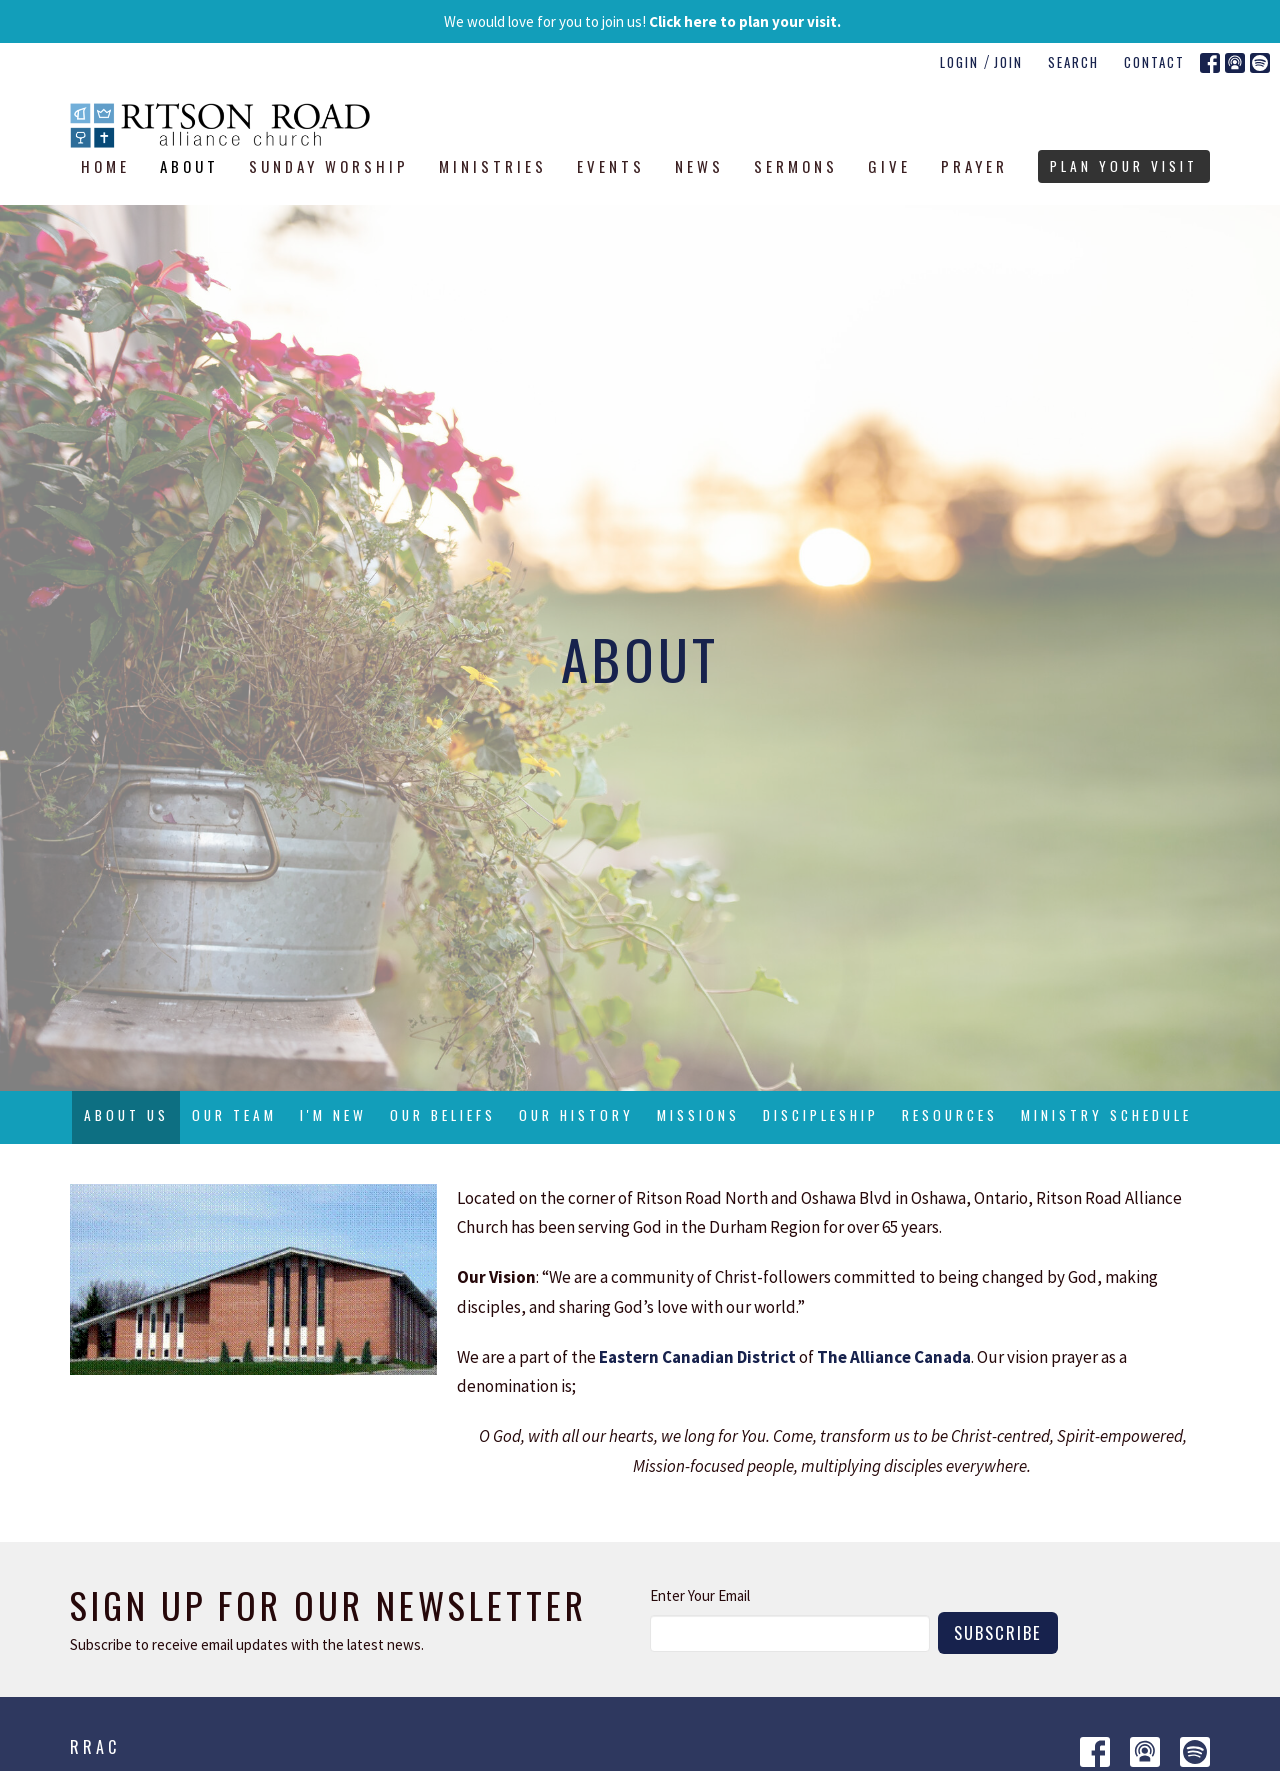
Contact (1154, 62)
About (189, 166)
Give (889, 166)
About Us (126, 1115)
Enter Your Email (700, 1595)
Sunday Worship (329, 166)
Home (105, 166)
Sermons (796, 166)
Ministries (493, 166)
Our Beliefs (443, 1115)
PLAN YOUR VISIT (1124, 166)
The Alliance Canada (894, 1357)
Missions (698, 1115)
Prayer (974, 166)
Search (1073, 62)
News (699, 166)
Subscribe (998, 1632)
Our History (576, 1115)
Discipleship (821, 1115)
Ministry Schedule (1106, 1115)
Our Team (234, 1115)
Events (611, 166)
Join (1008, 62)
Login (959, 62)
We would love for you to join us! (642, 21)
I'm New (333, 1115)
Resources (950, 1115)
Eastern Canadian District (697, 1357)
